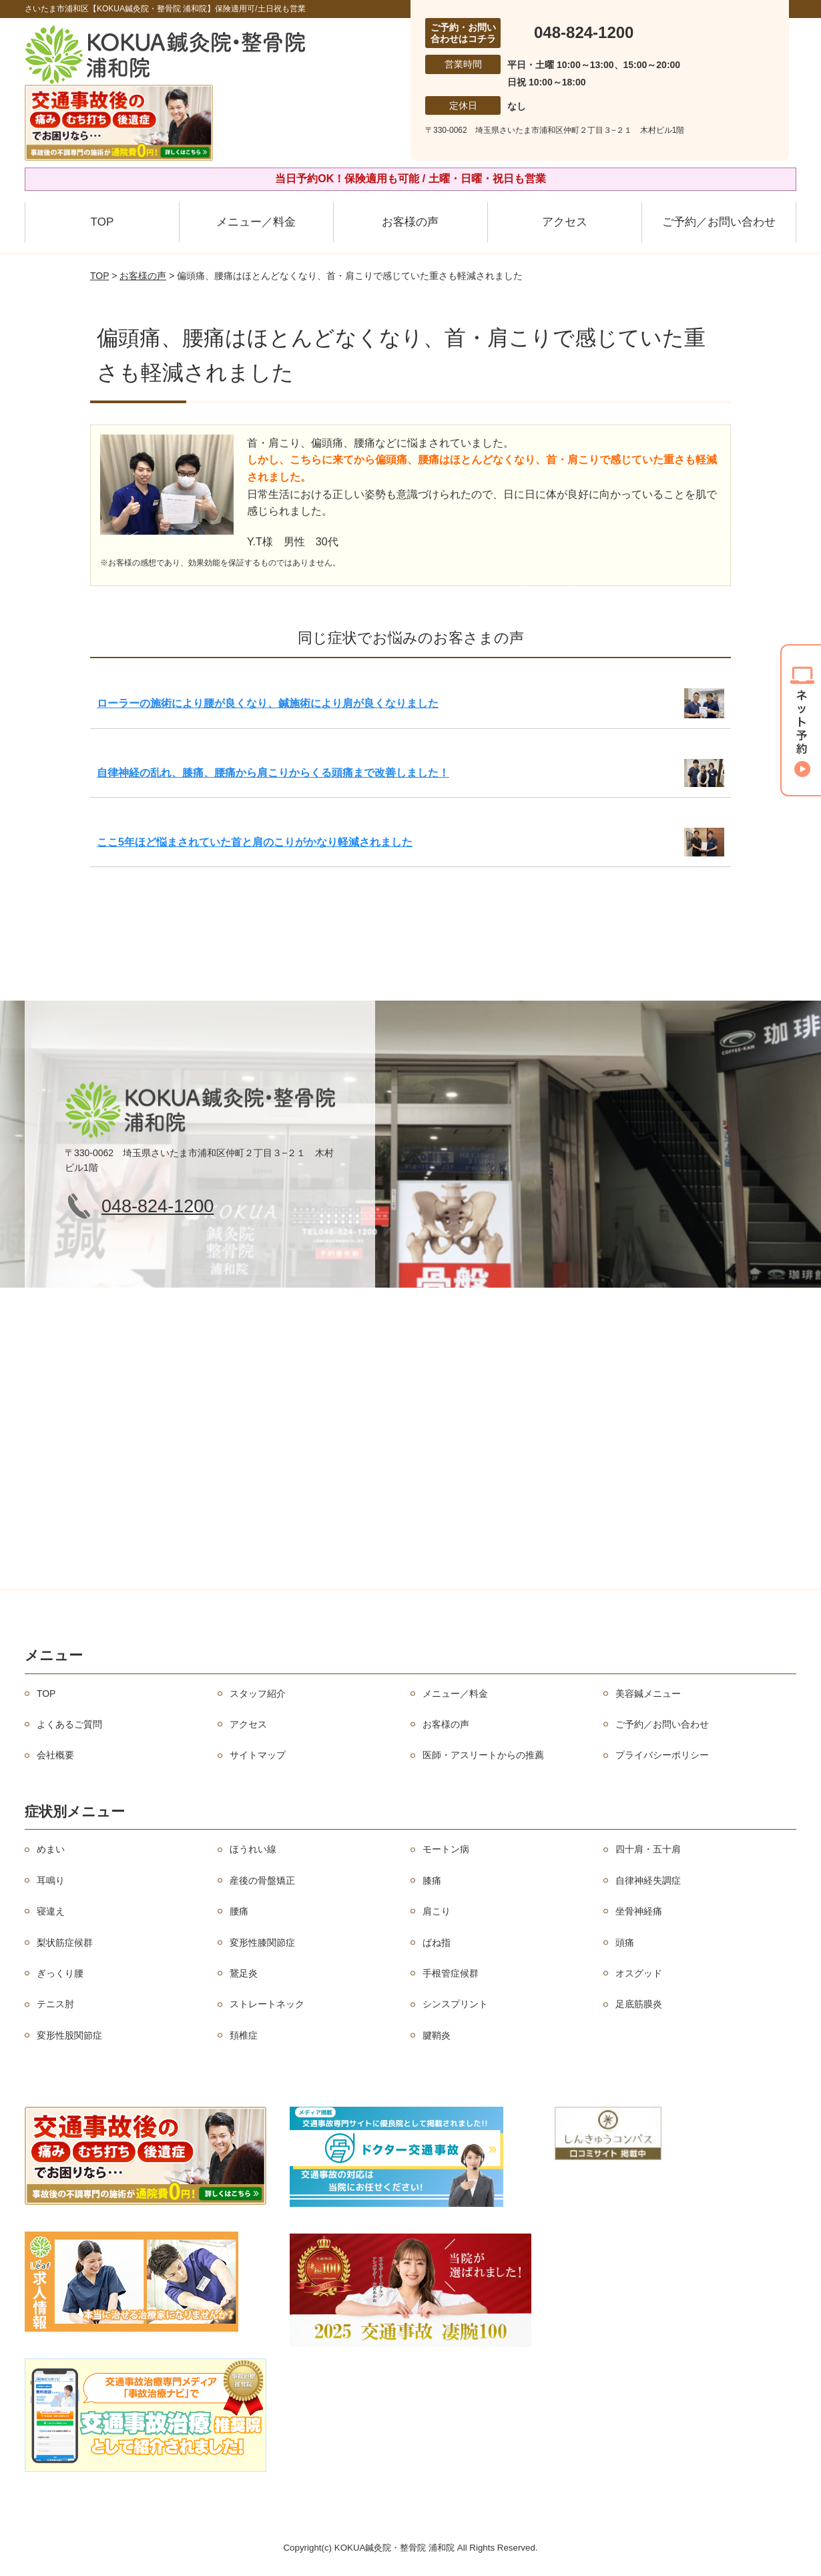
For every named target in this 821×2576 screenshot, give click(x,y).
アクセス (564, 222)
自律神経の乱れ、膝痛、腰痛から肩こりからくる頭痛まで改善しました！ (273, 772)
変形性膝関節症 (262, 1942)
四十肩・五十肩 (648, 1849)
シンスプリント (455, 2004)
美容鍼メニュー (648, 1693)
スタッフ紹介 (258, 1693)
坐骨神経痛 (638, 1911)
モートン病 (446, 1849)
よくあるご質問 (69, 1724)
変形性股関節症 (69, 2035)
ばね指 (437, 1942)
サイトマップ (258, 1755)
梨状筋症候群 (65, 1942)
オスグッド (638, 1973)
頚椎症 (244, 2035)
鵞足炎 (244, 1973)
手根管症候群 (451, 1973)
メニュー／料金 (256, 222)
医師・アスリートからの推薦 (483, 1755)
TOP (102, 222)
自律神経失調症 (648, 1880)
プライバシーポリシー (662, 1755)
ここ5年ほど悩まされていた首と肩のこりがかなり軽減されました (255, 842)
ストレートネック (267, 2004)
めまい (51, 1849)
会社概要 (55, 1755)
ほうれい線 (253, 1849)
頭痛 (624, 1942)
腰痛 (239, 1911)
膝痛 (432, 1880)
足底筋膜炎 (638, 2004)
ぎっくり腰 (60, 1973)
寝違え (51, 1911)
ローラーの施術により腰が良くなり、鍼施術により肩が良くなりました (268, 703)
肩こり (437, 1911)
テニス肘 (55, 2004)
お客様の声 (410, 222)
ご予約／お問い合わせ (719, 222)
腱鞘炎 (437, 2035)
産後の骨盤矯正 (262, 1880)
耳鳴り (51, 1880)
